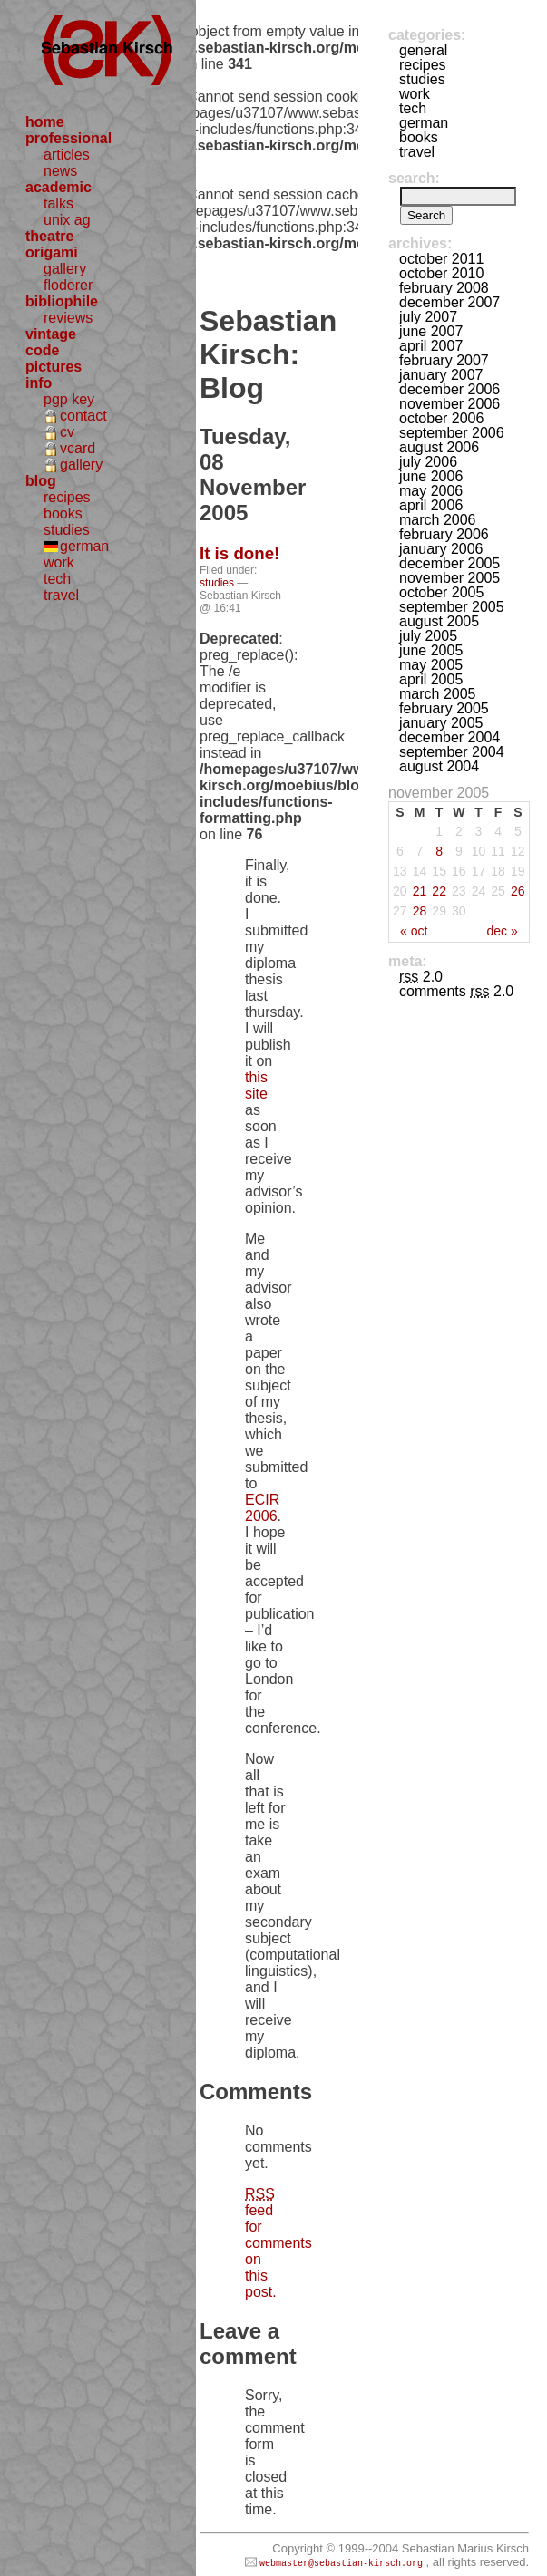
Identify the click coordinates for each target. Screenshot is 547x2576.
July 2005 (428, 636)
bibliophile (61, 301)
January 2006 (441, 549)
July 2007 (428, 316)
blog (40, 481)
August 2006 (439, 447)
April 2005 (431, 679)
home (44, 122)
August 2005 (439, 621)
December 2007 (449, 302)
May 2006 (431, 491)
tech (57, 578)
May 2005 (431, 665)
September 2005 (451, 607)
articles (67, 154)
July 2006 (428, 462)
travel (61, 595)
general (423, 50)
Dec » (501, 931)
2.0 (421, 976)
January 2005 (441, 723)
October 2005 (441, 592)
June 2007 (431, 331)
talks (58, 203)
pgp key (69, 399)
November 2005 (449, 578)
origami (51, 252)
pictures (53, 366)
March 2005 (437, 694)
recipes (67, 497)
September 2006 (451, 433)
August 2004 (439, 766)
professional (68, 138)
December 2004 (449, 737)
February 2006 (444, 534)
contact (83, 415)
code (42, 350)
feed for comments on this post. (278, 2243)
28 (420, 911)
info (38, 383)
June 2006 (431, 476)
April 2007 (431, 345)
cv (67, 432)
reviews (68, 317)
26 (518, 891)
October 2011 (441, 258)
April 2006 (431, 505)
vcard (77, 448)
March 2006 (437, 520)
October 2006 (441, 418)
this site (256, 1085)
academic (58, 187)
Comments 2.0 (456, 991)
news (60, 171)
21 (420, 891)
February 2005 (444, 708)
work (59, 562)
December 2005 (449, 563)
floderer (68, 285)
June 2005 (431, 650)
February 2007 (444, 360)
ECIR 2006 (262, 1508)
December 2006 (449, 389)
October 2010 (441, 273)
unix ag (67, 220)
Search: (414, 178)
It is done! (239, 553)
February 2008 (444, 287)
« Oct (413, 931)
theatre (49, 236)
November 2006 (449, 404)
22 (439, 891)
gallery (65, 268)
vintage (50, 334)
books (63, 513)
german (84, 546)
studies (67, 529)
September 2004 (451, 752)
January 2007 (441, 375)
